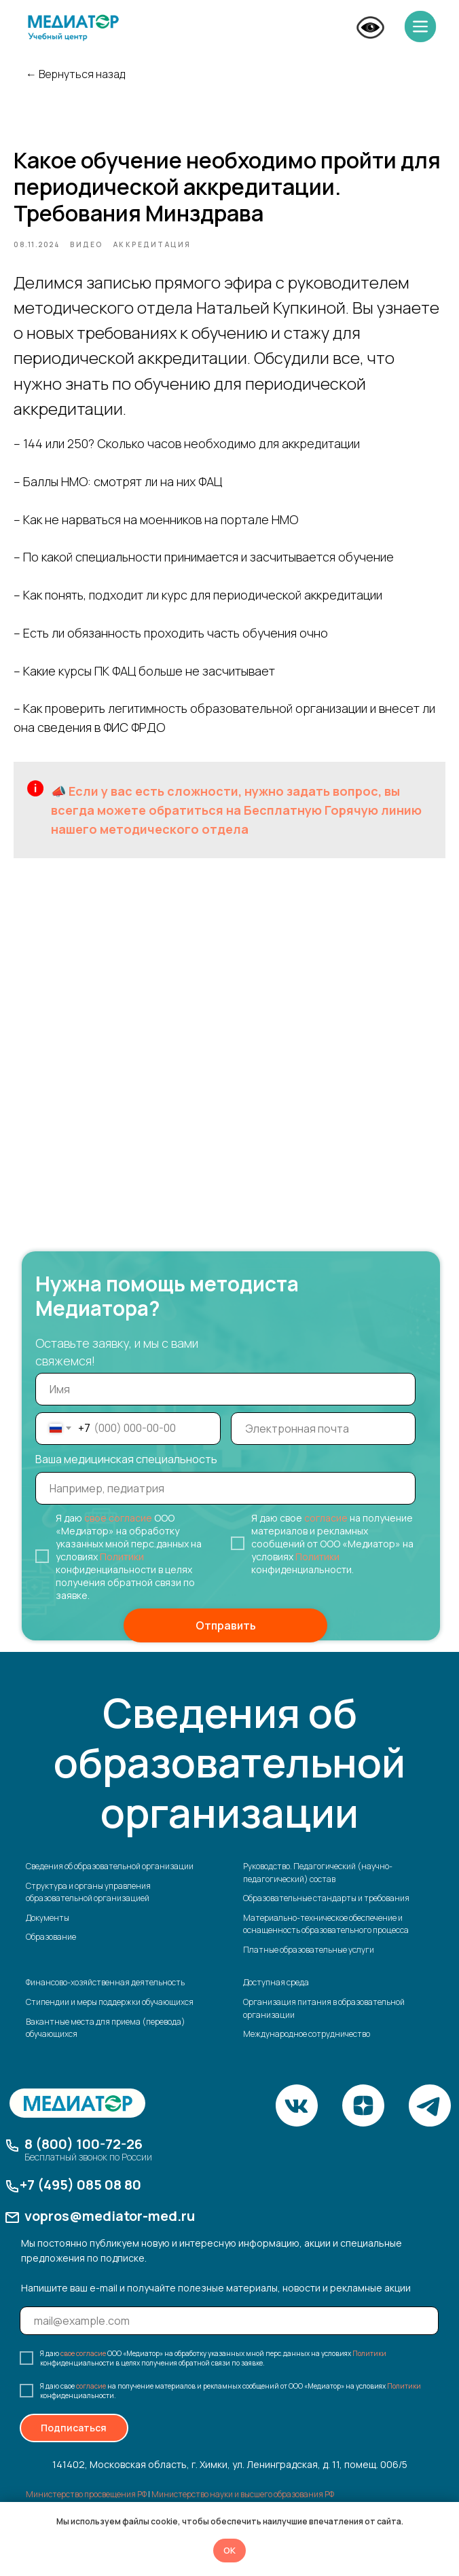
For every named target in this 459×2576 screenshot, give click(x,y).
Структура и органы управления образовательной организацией (88, 1907)
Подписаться (74, 2443)
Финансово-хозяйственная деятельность (105, 1998)
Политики (122, 1571)
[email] (323, 1443)
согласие (326, 1532)
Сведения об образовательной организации (110, 1881)
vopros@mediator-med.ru (109, 2231)
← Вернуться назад (75, 74)
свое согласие (118, 1532)
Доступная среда (276, 1998)
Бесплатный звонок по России (88, 2171)
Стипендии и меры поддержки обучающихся (110, 2017)
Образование (51, 1952)
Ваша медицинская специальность (126, 1474)
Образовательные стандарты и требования (326, 1913)
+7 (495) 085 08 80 (80, 2199)
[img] (73, 28)
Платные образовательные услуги (308, 1964)
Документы (47, 1932)
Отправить (226, 1640)
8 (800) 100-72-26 (83, 2159)
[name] (225, 1404)
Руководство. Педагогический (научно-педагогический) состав (317, 1887)
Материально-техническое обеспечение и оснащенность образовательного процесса (326, 1939)
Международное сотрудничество (306, 2049)
